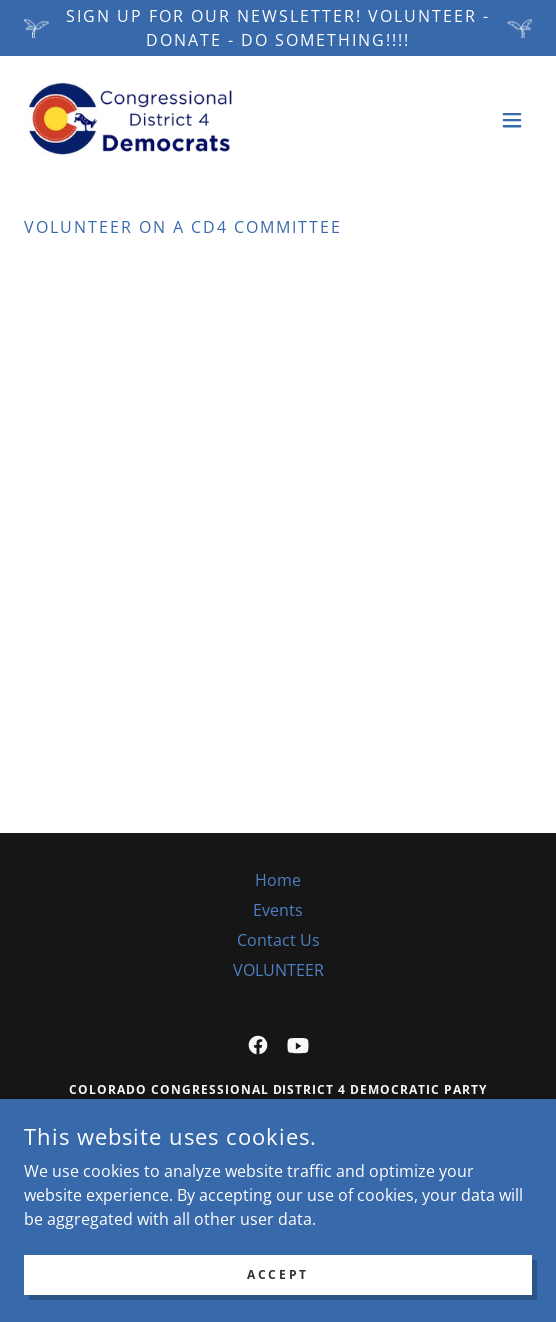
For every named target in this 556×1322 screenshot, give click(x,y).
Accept (277, 1274)
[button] (512, 120)
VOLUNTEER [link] (278, 970)
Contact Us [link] (278, 940)
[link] (130, 120)
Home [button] (278, 880)
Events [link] (278, 910)
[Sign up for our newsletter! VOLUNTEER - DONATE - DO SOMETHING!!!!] (278, 28)
